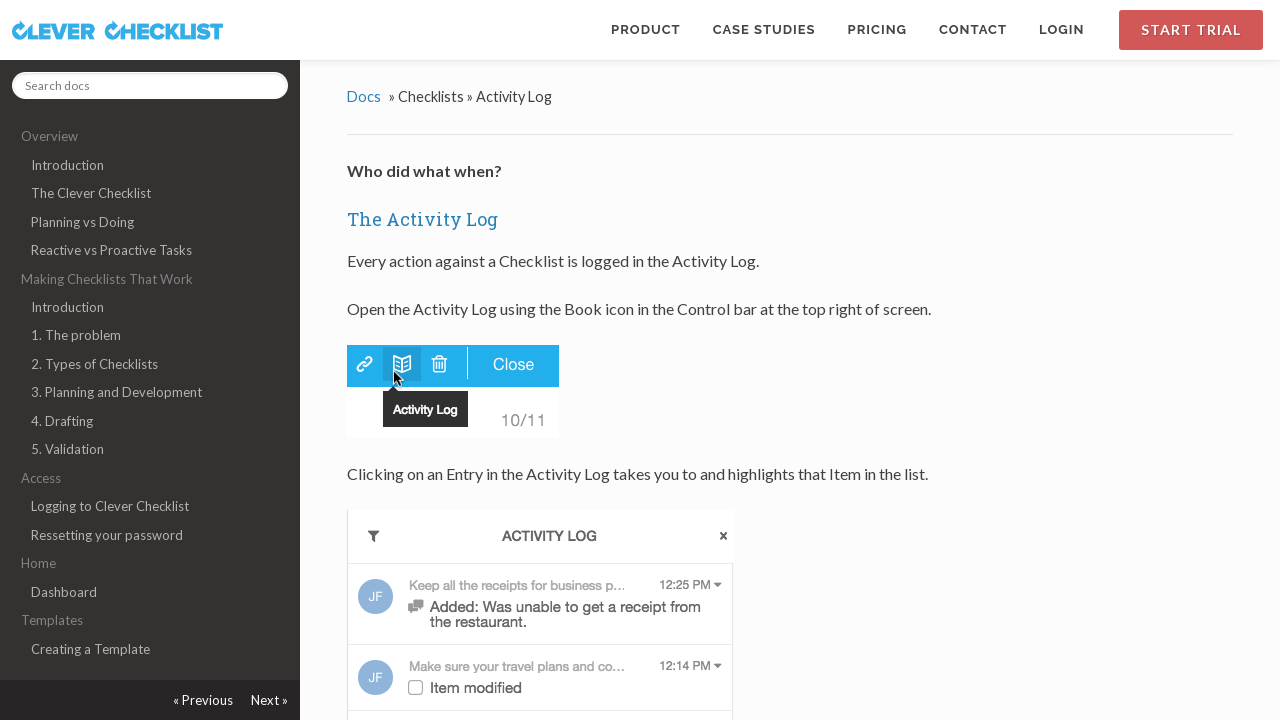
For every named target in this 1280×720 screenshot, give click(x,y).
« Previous (203, 700)
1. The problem (76, 335)
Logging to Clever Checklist (110, 506)
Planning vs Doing (82, 222)
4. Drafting (62, 421)
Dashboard (64, 592)
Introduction (67, 165)
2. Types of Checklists (94, 364)
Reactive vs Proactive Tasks (111, 250)
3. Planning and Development (116, 392)
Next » (269, 700)
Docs (364, 96)
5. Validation (67, 449)
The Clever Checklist (91, 193)
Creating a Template (90, 649)
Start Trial (1191, 29)
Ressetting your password (107, 535)
